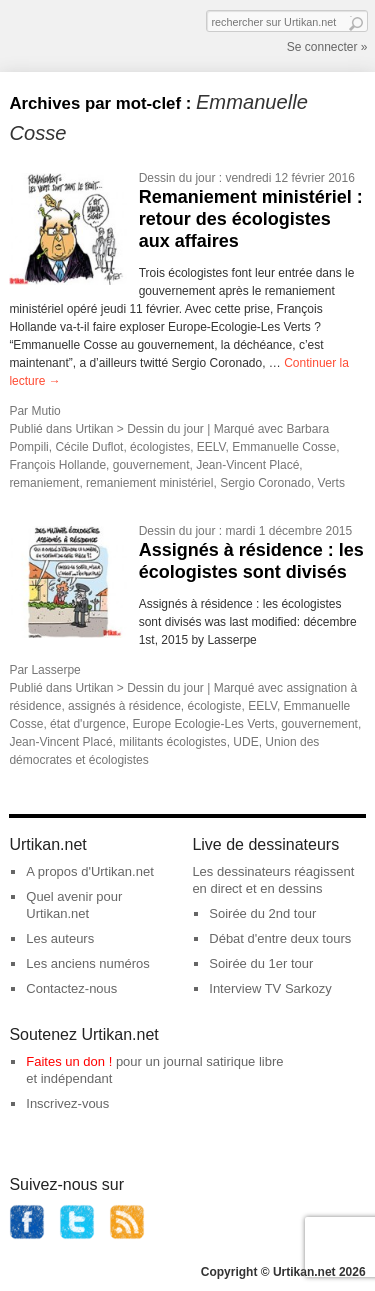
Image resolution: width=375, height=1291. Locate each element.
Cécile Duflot (89, 447)
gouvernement (151, 465)
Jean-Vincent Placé (247, 465)
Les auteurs (60, 938)
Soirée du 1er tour (261, 963)
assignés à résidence (124, 706)
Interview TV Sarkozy (270, 988)
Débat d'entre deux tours (280, 938)
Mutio (45, 411)
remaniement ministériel (149, 483)
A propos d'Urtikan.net (90, 871)
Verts (331, 483)
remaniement (44, 483)
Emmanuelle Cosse (284, 447)
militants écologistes (172, 742)
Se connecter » (327, 47)
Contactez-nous (71, 988)
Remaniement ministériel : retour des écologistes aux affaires (251, 218)
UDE (245, 742)
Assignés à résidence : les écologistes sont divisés (251, 561)
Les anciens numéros (88, 963)
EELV (211, 447)
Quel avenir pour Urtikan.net (74, 905)
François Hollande (57, 465)
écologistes (160, 447)
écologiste (214, 706)
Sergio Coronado (265, 483)
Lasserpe (55, 670)
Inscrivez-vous (67, 1103)
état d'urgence (88, 724)
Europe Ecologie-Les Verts (203, 724)
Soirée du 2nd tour (262, 913)
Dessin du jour (177, 178)
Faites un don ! (69, 1061)
